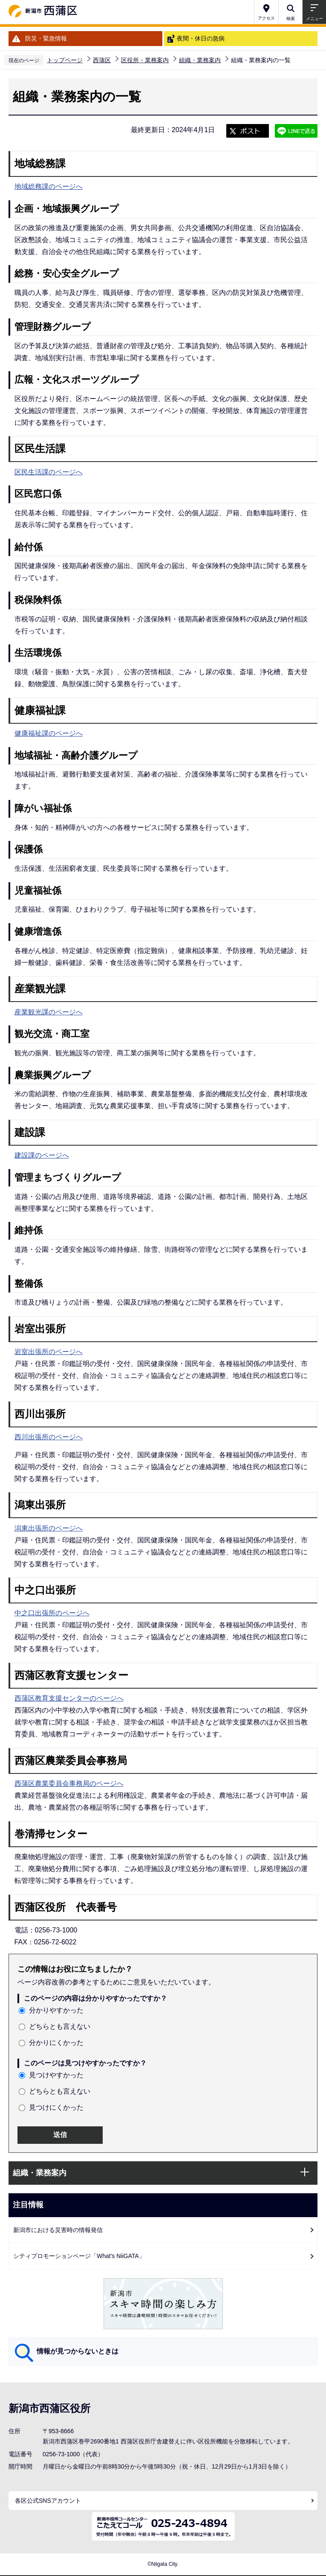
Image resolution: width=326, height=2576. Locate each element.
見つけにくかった (56, 2107)
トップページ (65, 60)
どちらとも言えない (59, 2026)
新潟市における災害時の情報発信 (58, 2230)
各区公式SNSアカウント (48, 2500)
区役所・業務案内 (145, 60)
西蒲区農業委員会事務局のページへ (69, 1783)
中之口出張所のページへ (51, 1613)
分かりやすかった (56, 2010)
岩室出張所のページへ (48, 1351)
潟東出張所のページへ (48, 1528)
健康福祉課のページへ (48, 733)
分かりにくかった (56, 2042)
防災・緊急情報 (46, 38)
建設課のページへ (41, 1155)
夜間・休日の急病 (201, 38)
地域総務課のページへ (48, 186)
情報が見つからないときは (77, 2351)
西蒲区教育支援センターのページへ (69, 1698)
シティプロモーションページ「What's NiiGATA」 (79, 2256)
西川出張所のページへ (48, 1437)
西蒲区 (102, 60)
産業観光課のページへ (48, 1012)
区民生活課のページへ (48, 472)
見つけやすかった (56, 2075)
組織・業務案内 (200, 60)
